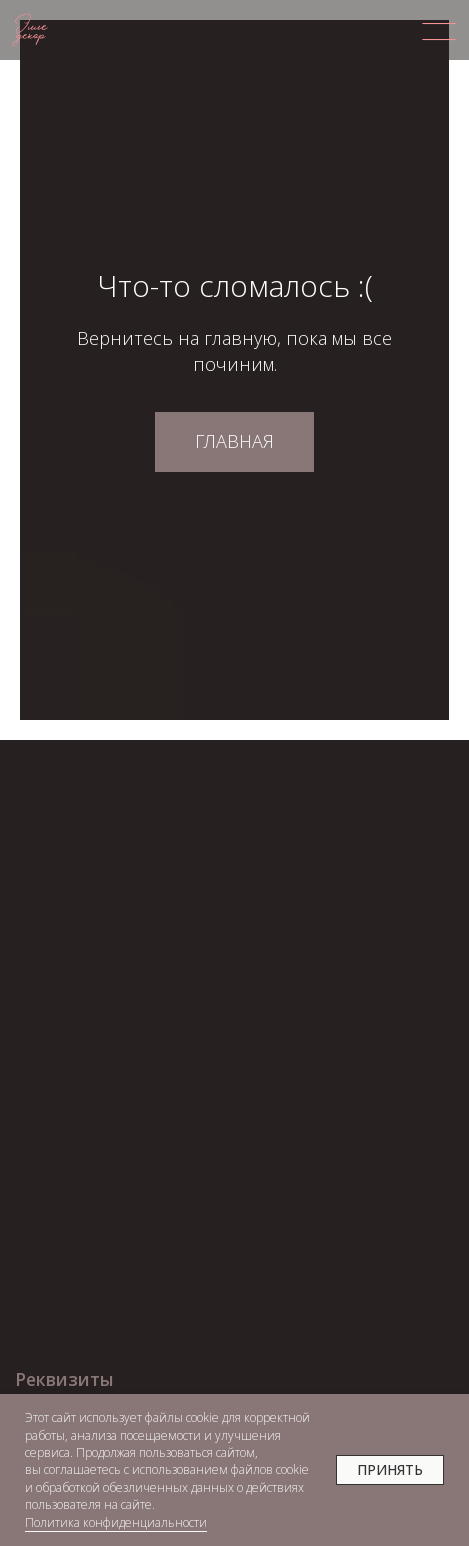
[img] (439, 31)
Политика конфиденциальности (116, 1522)
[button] (88, 1379)
